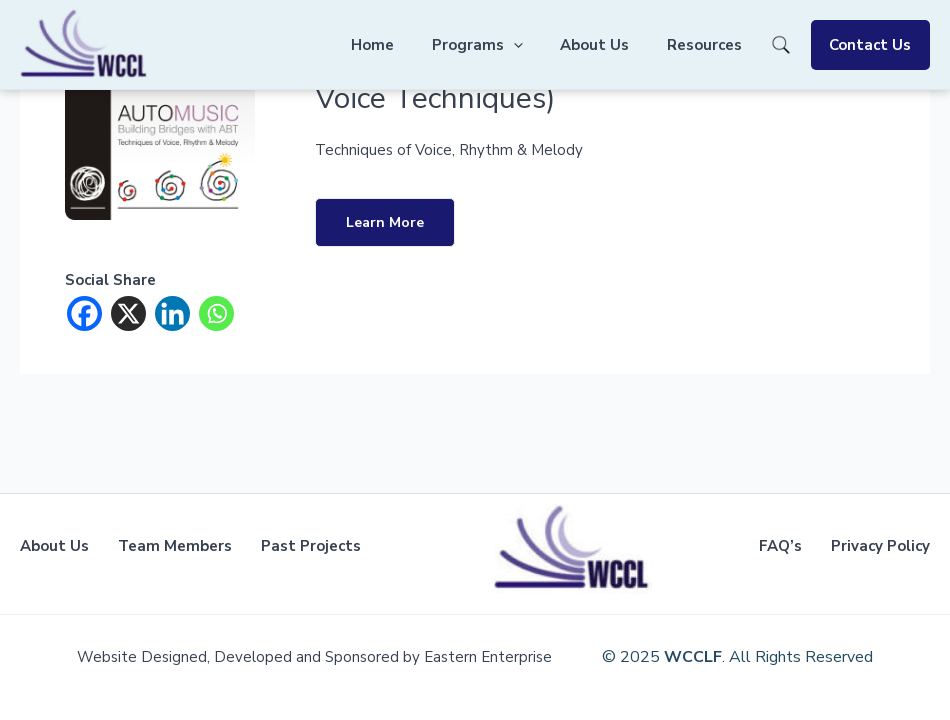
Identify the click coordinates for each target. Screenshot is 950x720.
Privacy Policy (880, 546)
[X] (128, 313)
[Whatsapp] (216, 313)
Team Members (175, 546)
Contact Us (874, 45)
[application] (539, 45)
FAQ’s (780, 546)
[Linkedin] (172, 313)
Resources (715, 45)
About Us (613, 45)
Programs (503, 45)
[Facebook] (84, 313)
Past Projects (311, 546)
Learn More (385, 222)
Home (406, 45)
